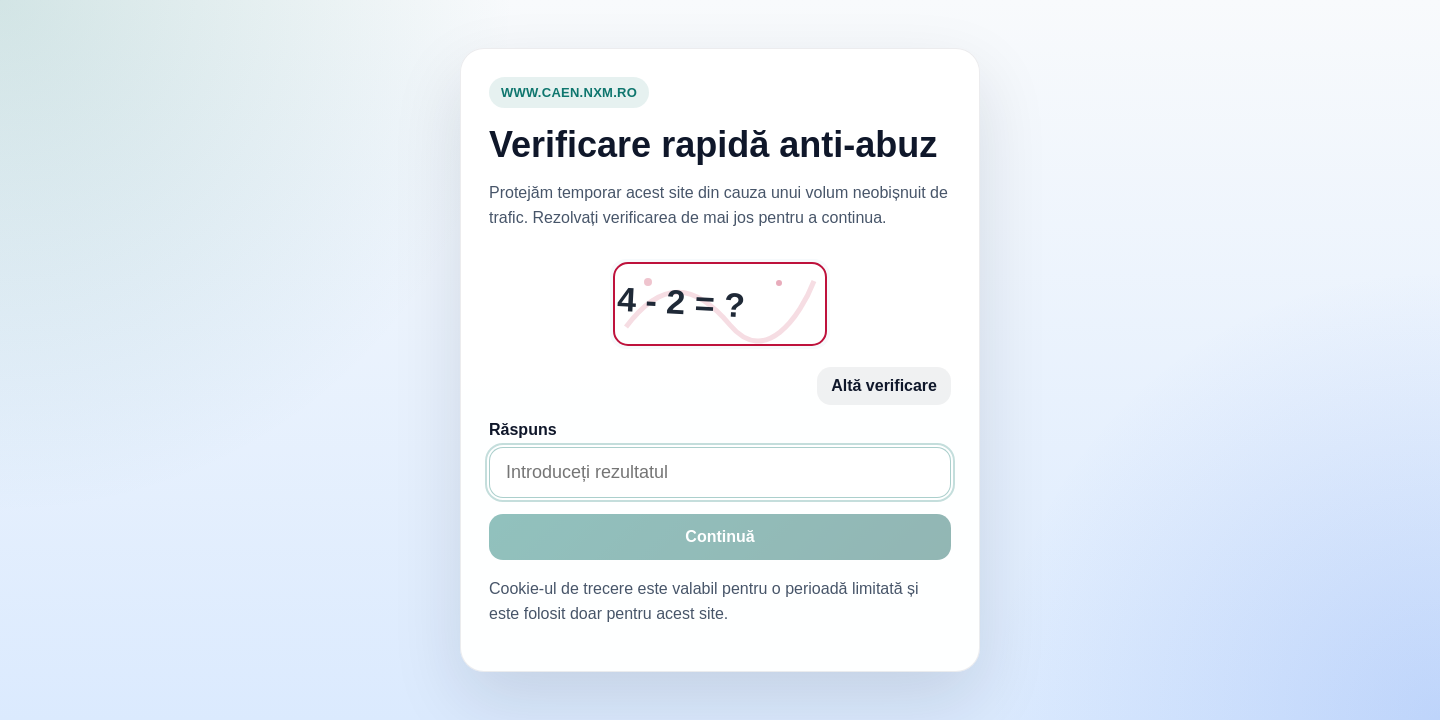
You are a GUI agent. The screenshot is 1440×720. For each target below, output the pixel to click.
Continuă (719, 536)
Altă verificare (884, 385)
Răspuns (523, 429)
